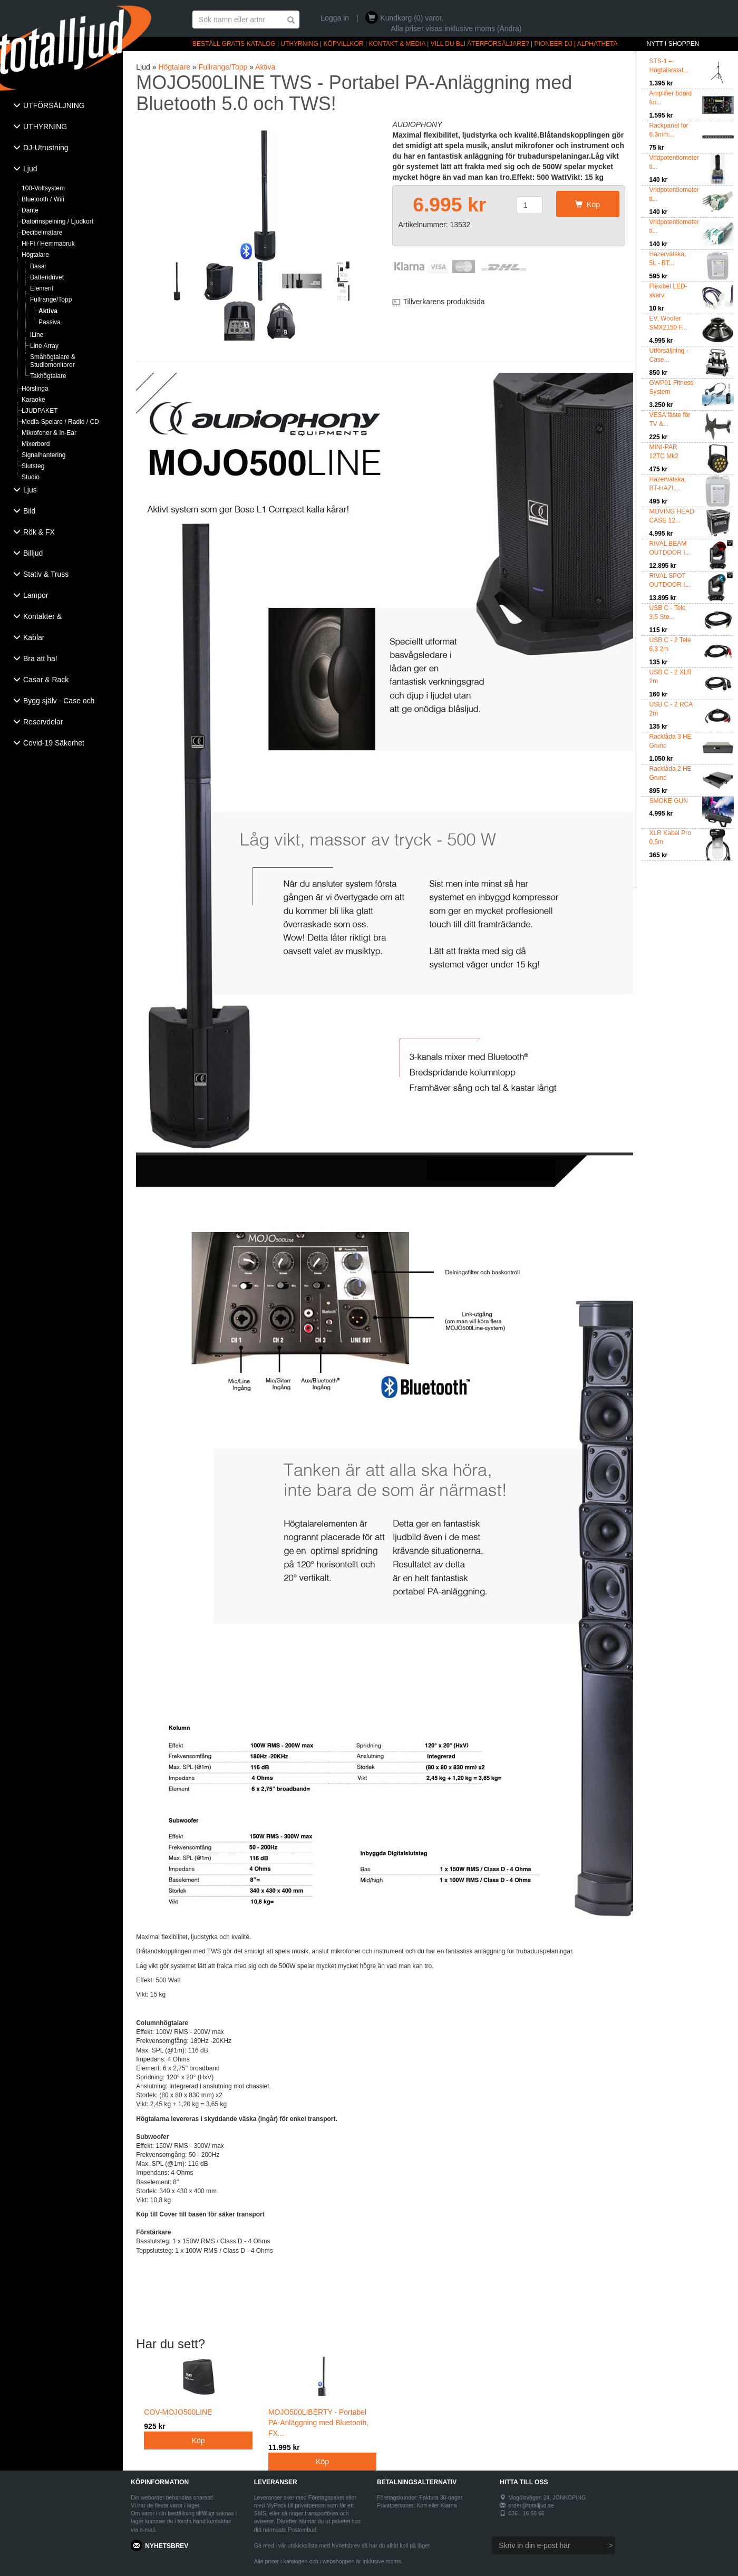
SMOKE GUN (668, 801)
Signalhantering (43, 455)
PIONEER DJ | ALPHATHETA (576, 43)
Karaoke (33, 399)
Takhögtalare (48, 376)
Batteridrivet (47, 277)
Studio (31, 477)
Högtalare (35, 254)
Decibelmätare (42, 232)
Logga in (335, 18)
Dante (30, 210)
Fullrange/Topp (51, 299)
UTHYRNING (299, 43)
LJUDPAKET (39, 410)
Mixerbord (36, 444)
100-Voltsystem (43, 188)
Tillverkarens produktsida (443, 301)
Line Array (44, 346)
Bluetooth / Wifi (43, 199)
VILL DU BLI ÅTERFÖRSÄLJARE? (480, 43)
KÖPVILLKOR (344, 43)
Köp (587, 204)
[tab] (61, 106)
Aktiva (47, 311)
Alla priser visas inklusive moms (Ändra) (456, 28)
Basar (38, 266)
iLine (36, 334)
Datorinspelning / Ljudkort (57, 221)
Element (41, 288)
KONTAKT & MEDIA (396, 43)
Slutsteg (33, 466)
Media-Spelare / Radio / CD (60, 421)
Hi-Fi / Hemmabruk (48, 243)
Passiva (49, 322)
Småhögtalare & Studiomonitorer (52, 361)
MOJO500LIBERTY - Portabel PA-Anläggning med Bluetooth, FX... (322, 2411)
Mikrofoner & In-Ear (49, 433)
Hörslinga (35, 388)
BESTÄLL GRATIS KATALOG (234, 43)
